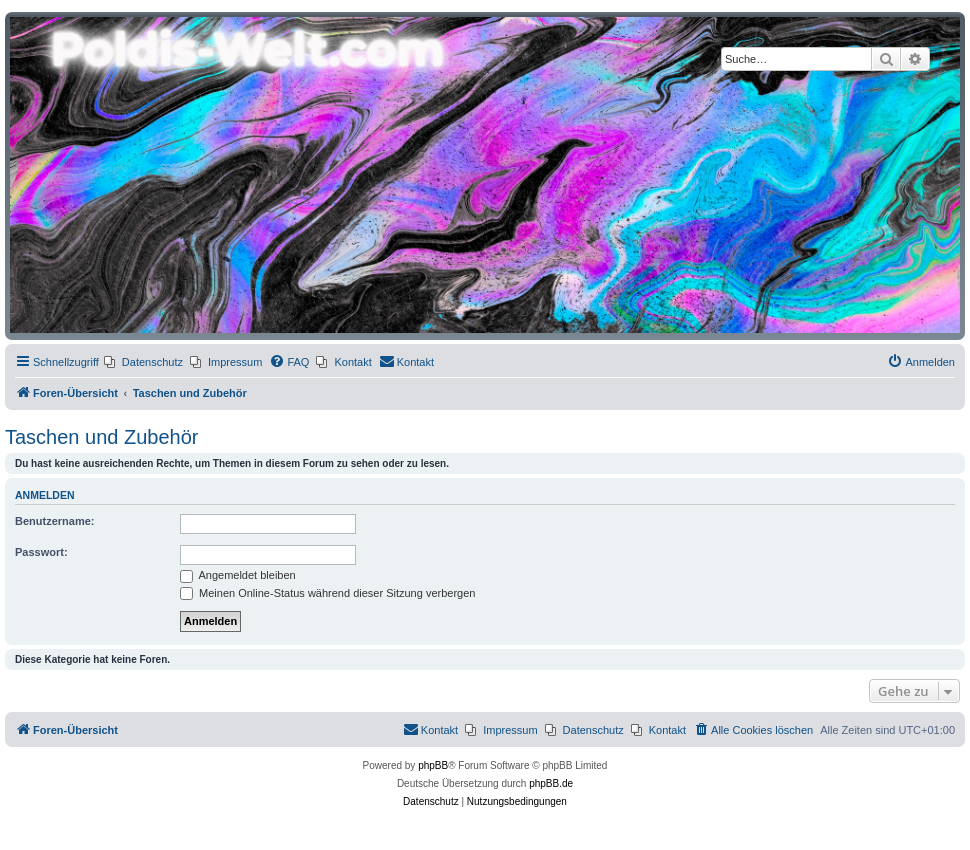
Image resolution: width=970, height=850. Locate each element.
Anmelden (45, 495)
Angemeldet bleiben (238, 575)
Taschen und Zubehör (101, 437)
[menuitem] (143, 362)
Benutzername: (54, 521)
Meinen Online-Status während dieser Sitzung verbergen (327, 593)
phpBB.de (551, 783)
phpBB (433, 765)
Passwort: (41, 552)
